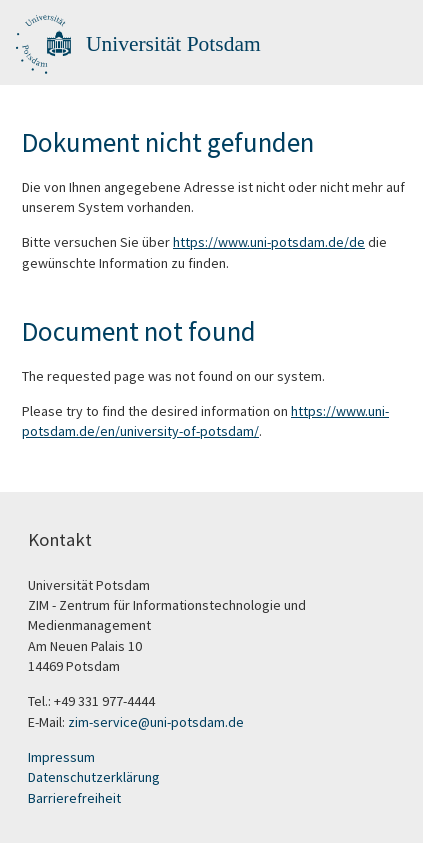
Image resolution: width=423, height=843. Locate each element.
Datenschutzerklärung (94, 777)
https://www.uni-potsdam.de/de (269, 242)
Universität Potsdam (173, 44)
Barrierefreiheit (74, 798)
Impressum (61, 757)
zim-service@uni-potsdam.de (156, 722)
